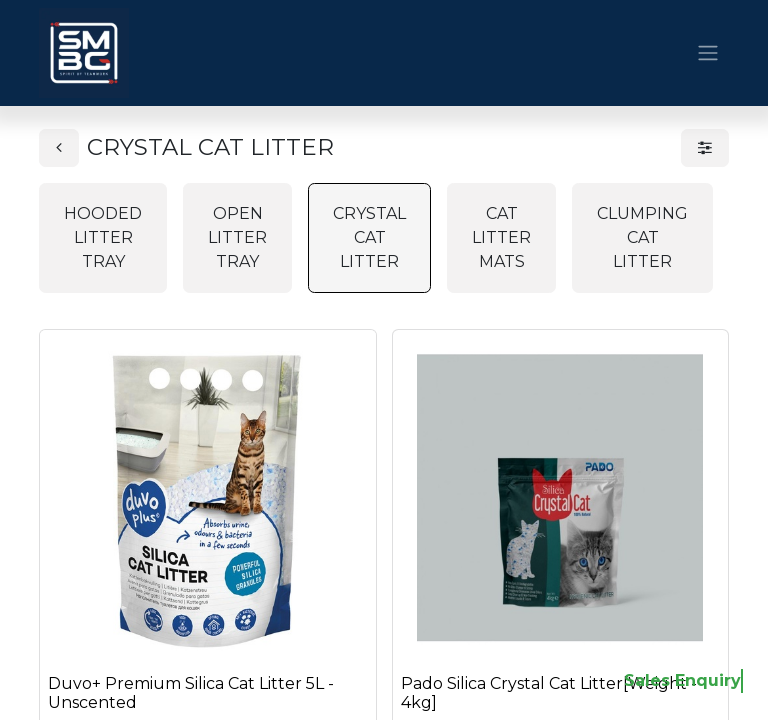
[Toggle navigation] (708, 53)
